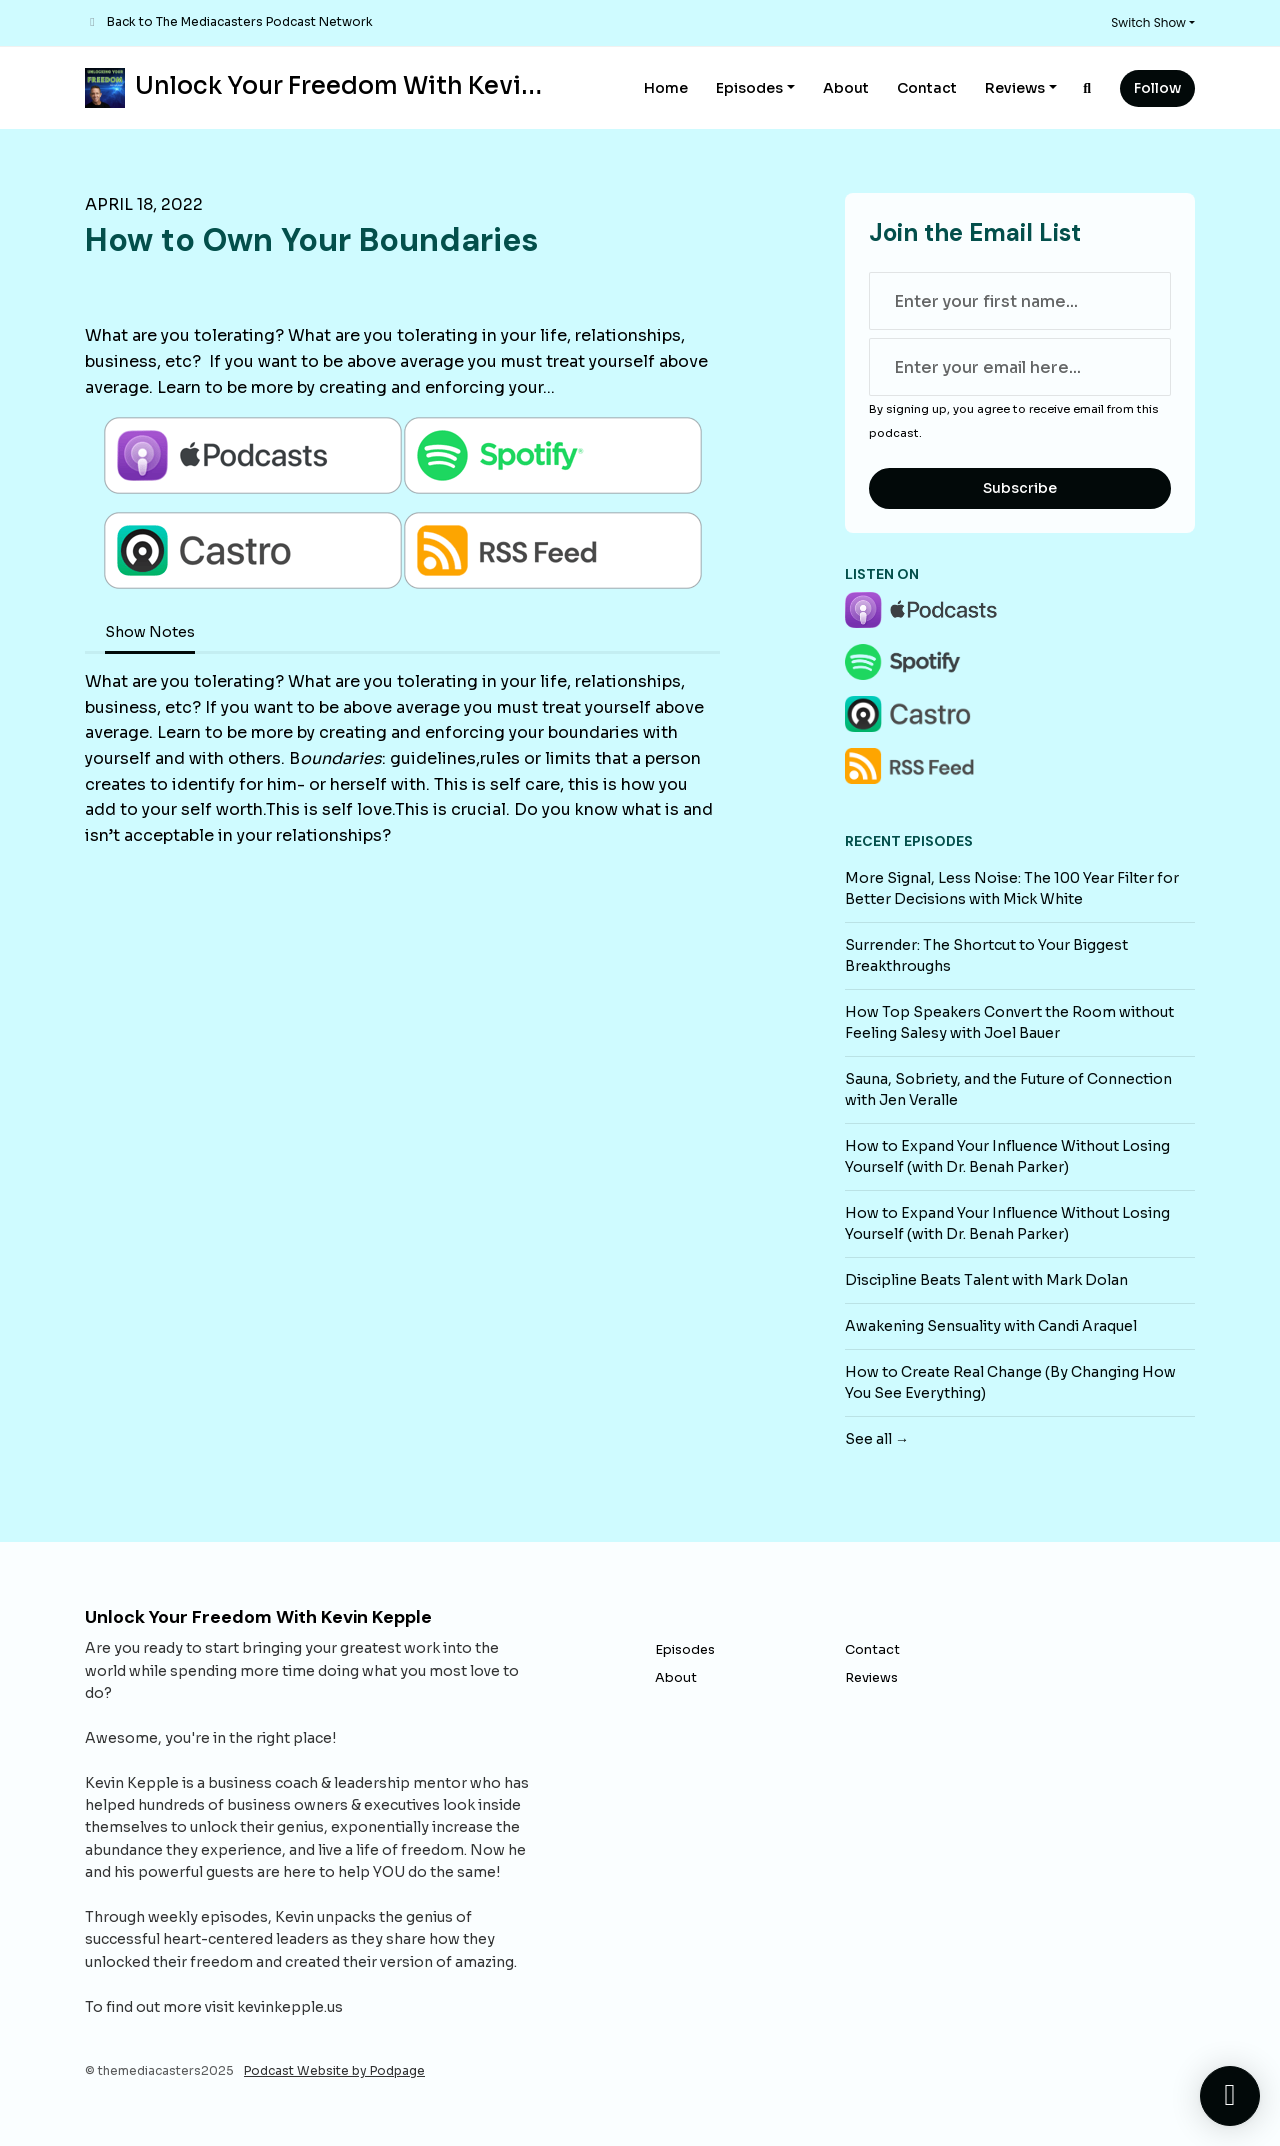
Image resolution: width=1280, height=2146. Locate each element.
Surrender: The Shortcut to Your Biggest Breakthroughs (986, 955)
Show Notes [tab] (150, 632)
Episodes (749, 88)
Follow (1157, 88)
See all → (877, 1439)
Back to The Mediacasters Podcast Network (240, 21)
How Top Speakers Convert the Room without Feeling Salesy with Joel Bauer (1009, 1022)
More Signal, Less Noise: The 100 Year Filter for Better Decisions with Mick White (1012, 888)
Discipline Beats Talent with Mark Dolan (986, 1280)
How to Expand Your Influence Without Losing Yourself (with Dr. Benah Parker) (1007, 1156)
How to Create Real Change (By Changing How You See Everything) (1010, 1382)
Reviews (1015, 88)
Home (666, 88)
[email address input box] (1020, 367)
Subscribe (1020, 488)
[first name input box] (1020, 301)
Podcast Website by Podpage (334, 2070)
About (846, 88)
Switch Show (1148, 22)
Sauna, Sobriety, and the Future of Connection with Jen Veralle (1008, 1089)
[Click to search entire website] (1088, 88)
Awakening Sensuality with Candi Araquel (991, 1326)
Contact (927, 88)
